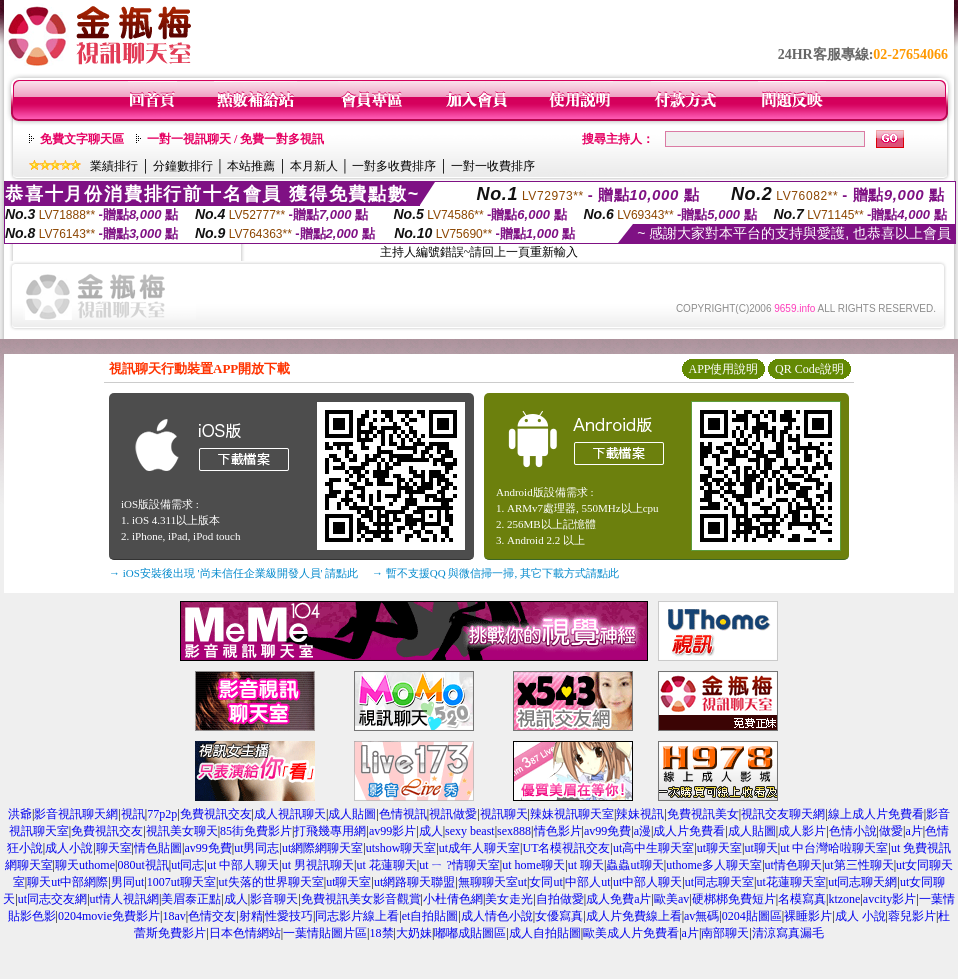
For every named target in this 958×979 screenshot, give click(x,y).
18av (173, 916)
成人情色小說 (497, 916)
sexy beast (470, 831)
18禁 (382, 933)
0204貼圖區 (752, 916)
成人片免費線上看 (634, 916)
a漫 (642, 831)
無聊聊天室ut (492, 882)
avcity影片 (889, 899)
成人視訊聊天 (290, 814)
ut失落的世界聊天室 (270, 882)
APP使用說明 (723, 369)
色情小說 (853, 831)
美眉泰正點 (191, 899)
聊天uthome (85, 865)
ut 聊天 (586, 865)
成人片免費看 (689, 831)
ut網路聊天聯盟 (414, 882)
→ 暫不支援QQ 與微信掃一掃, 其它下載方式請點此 (495, 573)
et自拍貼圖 (430, 916)
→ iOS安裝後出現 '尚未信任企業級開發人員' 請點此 (233, 573)
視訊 (133, 814)
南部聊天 (725, 933)
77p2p (162, 814)
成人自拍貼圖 (545, 933)
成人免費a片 (618, 899)
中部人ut (587, 882)
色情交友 (212, 916)
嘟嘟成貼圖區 (470, 933)
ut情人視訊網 (124, 899)
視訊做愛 (453, 814)
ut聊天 (760, 848)
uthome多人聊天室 (714, 865)
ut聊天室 (719, 848)
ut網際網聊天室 (322, 848)
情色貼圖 (158, 848)
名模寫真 (802, 899)
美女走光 (509, 899)
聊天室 (114, 848)
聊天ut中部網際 (67, 882)
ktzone (844, 899)
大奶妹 (414, 933)
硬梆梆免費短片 (734, 899)
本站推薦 (251, 166)
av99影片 (392, 831)
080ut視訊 (142, 865)
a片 (913, 831)
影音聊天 (274, 899)
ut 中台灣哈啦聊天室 (834, 848)
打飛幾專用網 (330, 831)
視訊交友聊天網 (783, 814)
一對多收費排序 (394, 166)
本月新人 (314, 166)
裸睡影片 (808, 916)
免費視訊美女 (703, 814)
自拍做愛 (560, 899)
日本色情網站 (245, 933)
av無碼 (701, 916)
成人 (431, 831)
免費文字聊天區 (82, 139)
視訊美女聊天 (182, 831)
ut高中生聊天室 (653, 848)
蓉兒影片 (912, 916)
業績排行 (114, 166)
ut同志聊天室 (719, 882)
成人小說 (69, 848)
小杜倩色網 (453, 899)
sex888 (514, 831)
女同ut (545, 882)
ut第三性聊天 (858, 865)
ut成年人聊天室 (479, 848)
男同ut (127, 882)
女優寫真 (559, 916)
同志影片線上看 (357, 916)
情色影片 (558, 831)
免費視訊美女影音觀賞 (361, 899)
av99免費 (607, 831)
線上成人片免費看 (876, 814)
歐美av (671, 899)
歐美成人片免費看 (631, 933)
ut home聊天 (533, 865)
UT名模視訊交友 (566, 848)
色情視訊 (403, 814)
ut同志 (187, 865)
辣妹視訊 (640, 814)
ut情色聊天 (793, 865)
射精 (251, 916)
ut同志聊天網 (862, 882)
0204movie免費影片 (109, 916)
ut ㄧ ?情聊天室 (459, 865)
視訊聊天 (504, 814)
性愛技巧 (289, 916)
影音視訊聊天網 (76, 814)
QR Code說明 (809, 369)
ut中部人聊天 (647, 882)
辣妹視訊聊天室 (572, 814)
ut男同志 (256, 848)
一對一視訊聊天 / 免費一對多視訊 (235, 139)
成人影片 (802, 831)
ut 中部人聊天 (243, 865)
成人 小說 (860, 916)
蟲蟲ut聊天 (634, 865)
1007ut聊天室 (181, 882)
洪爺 (20, 814)
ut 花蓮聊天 (386, 865)
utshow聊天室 (401, 848)
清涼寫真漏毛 (788, 933)
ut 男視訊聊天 (318, 865)
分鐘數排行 (183, 166)
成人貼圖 (352, 814)
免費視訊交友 (216, 814)
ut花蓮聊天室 (790, 882)
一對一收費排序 (493, 166)
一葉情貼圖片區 (325, 933)
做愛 (891, 831)
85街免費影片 (256, 831)
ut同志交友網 (52, 899)
